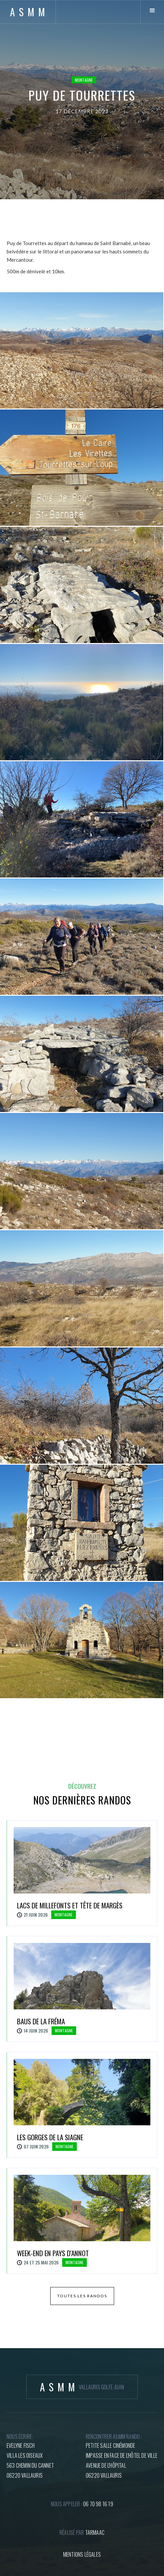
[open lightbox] (81, 350)
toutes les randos (82, 2295)
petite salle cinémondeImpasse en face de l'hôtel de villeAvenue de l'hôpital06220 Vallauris (121, 2460)
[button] (152, 12)
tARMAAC (94, 2532)
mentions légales (82, 2554)
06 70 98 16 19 (98, 2504)
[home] (28, 12)
